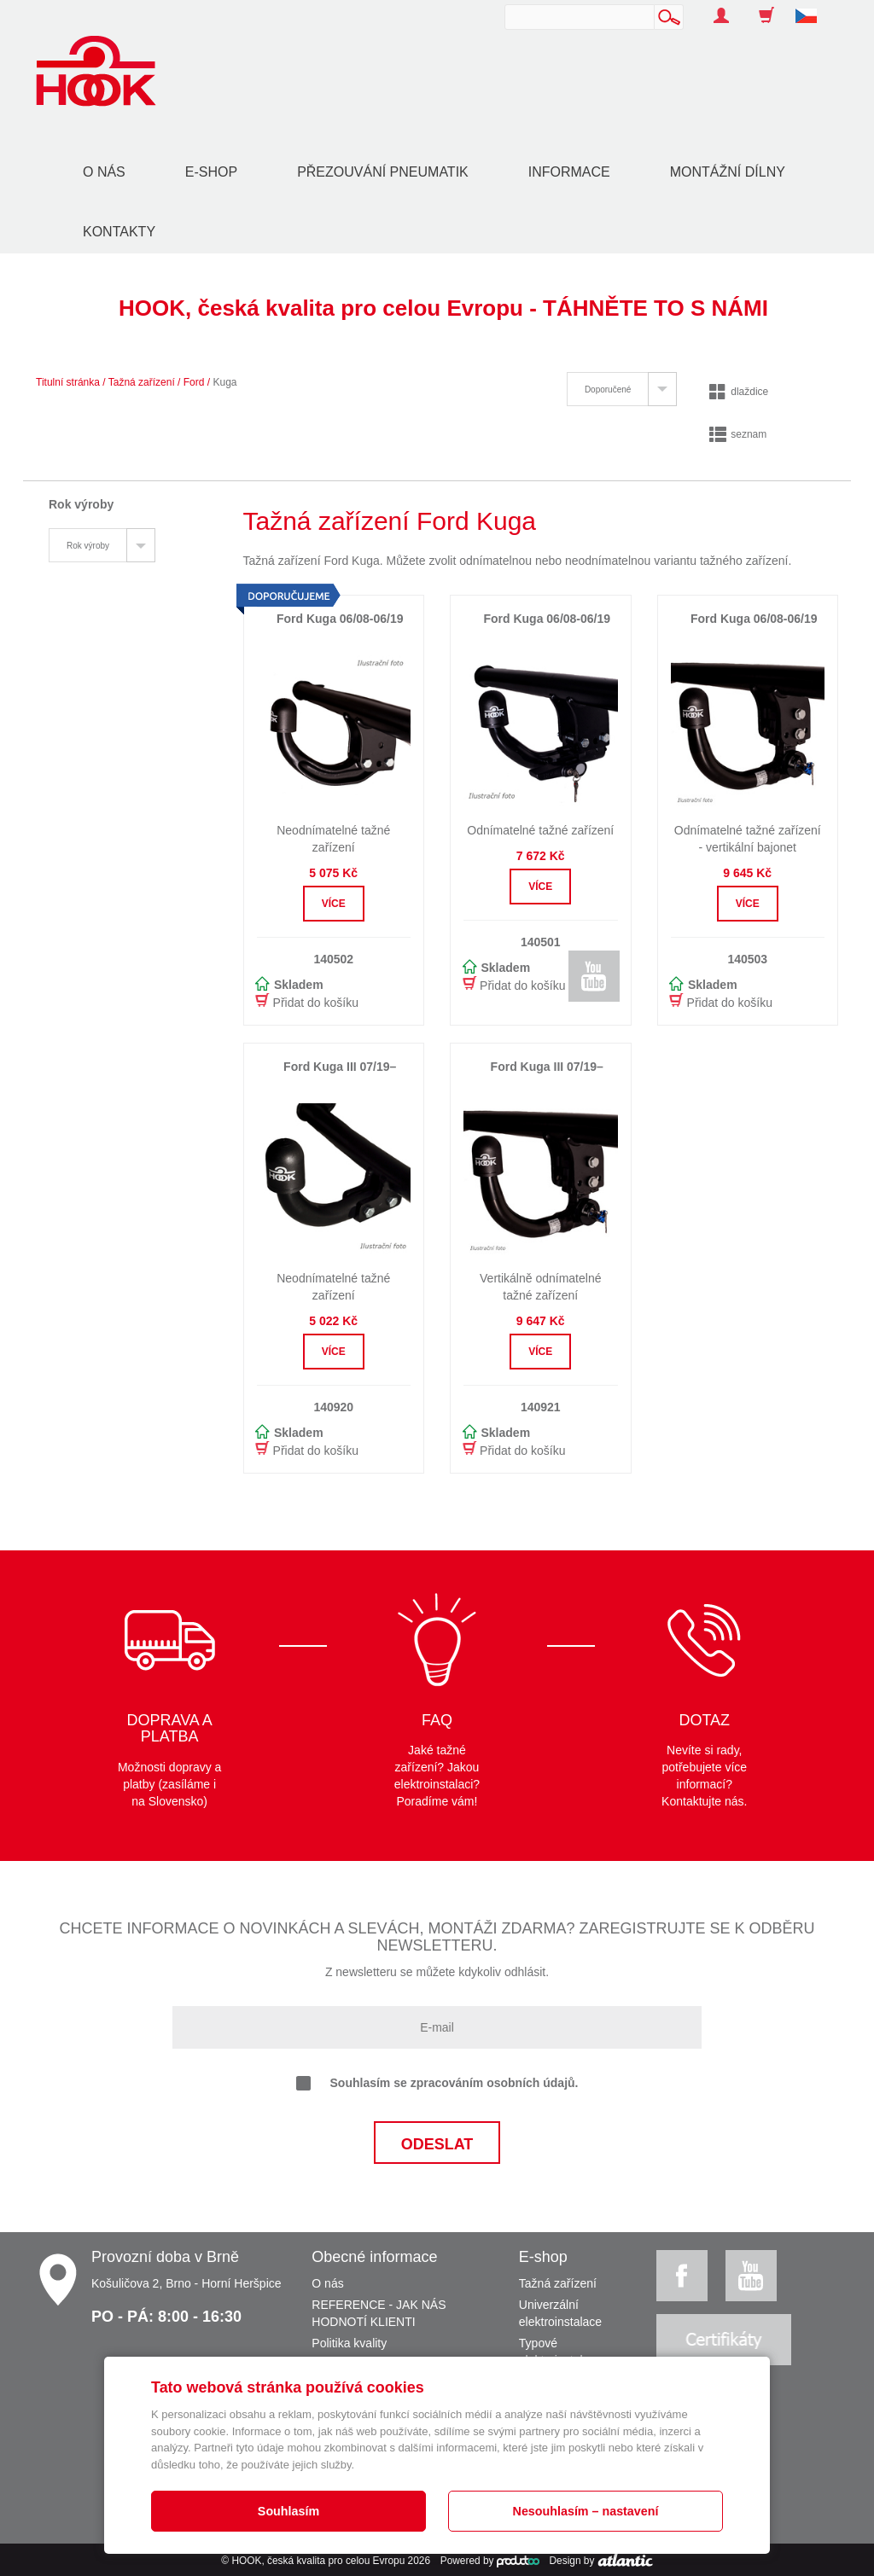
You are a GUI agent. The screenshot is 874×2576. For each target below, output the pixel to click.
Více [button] (334, 904)
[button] (812, 7)
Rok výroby (88, 545)
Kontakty (119, 231)
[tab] (622, 389)
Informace (569, 172)
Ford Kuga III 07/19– (339, 1066)
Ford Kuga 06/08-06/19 (546, 618)
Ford (194, 382)
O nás (104, 172)
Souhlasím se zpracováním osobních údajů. (437, 2083)
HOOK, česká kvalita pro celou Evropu (318, 2561)
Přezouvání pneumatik (383, 172)
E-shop (211, 172)
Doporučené (608, 389)
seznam (737, 434)
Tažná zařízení (141, 382)
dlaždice (738, 392)
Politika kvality (349, 2343)
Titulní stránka (68, 382)
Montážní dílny (727, 172)
